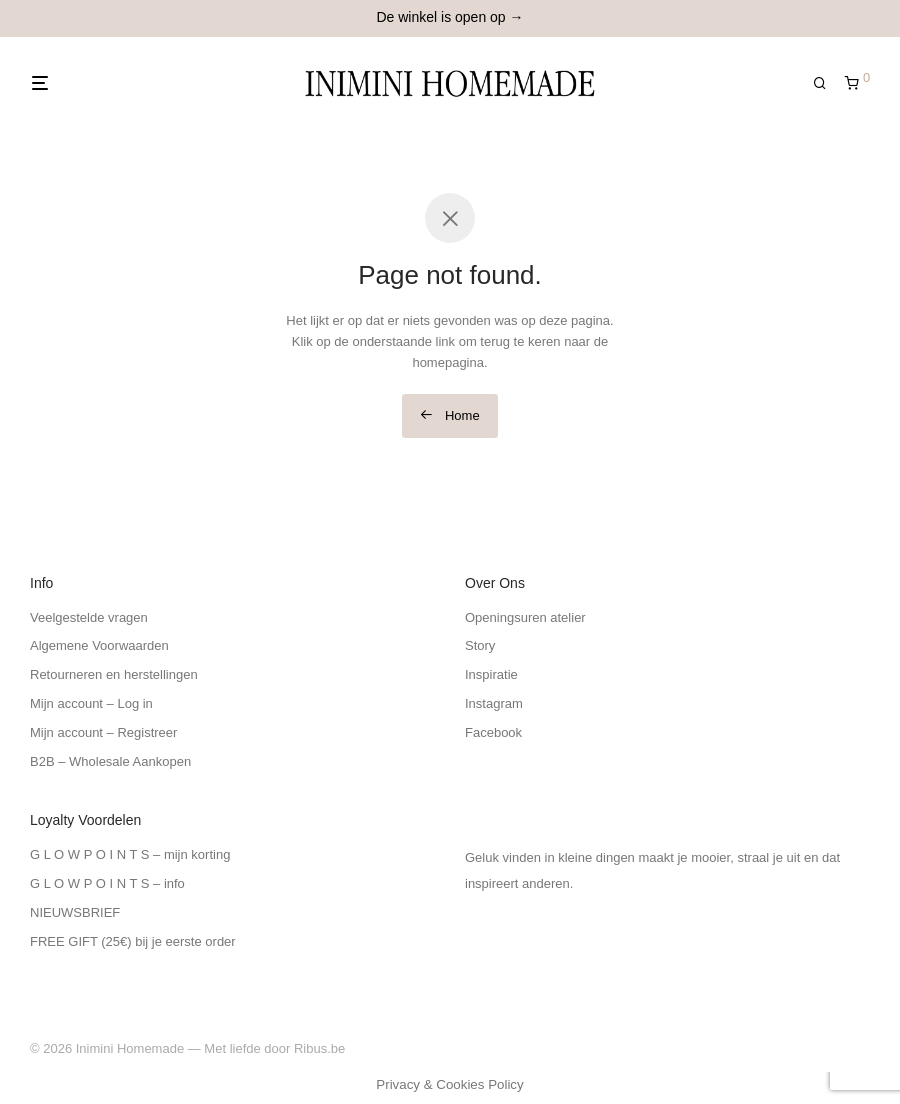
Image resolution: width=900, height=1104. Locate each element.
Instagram (494, 703)
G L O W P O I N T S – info (107, 883)
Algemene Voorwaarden (99, 645)
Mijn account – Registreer (103, 732)
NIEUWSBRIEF (75, 912)
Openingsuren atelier (525, 617)
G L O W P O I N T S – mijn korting (130, 854)
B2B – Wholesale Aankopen (110, 761)
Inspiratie (491, 674)
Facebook (493, 732)
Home (449, 415)
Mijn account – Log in (91, 703)
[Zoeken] (827, 83)
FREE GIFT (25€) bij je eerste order (133, 941)
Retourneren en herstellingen (114, 674)
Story (480, 645)
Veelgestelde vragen (89, 617)
